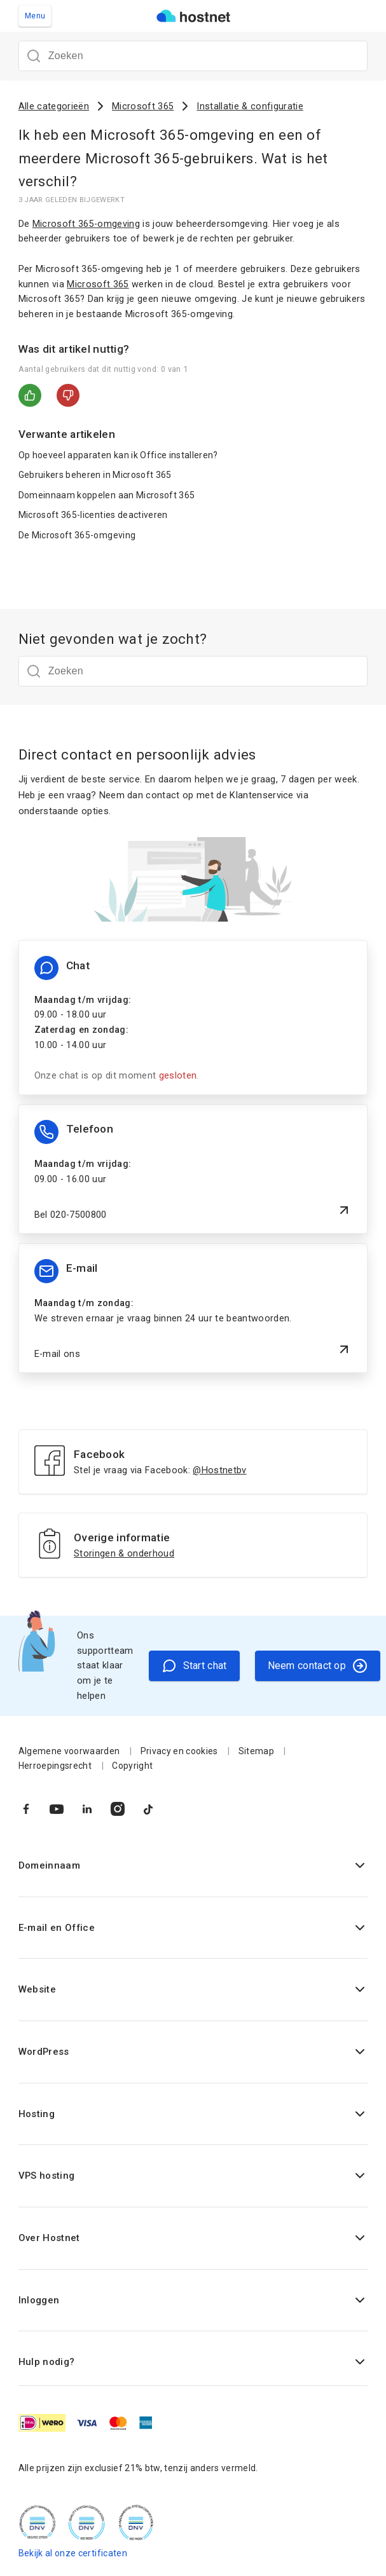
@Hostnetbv (219, 1470)
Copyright (132, 1766)
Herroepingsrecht (55, 1766)
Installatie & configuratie (249, 106)
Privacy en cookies (179, 1751)
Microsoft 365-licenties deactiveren (93, 515)
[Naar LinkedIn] (87, 1808)
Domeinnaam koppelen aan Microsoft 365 (106, 495)
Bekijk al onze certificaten (72, 2553)
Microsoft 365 (143, 106)
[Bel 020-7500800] (193, 1169)
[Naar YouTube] (56, 1808)
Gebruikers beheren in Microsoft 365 (95, 475)
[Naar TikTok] (148, 1808)
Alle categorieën (53, 106)
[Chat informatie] (193, 1017)
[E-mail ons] (193, 1308)
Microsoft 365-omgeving (86, 224)
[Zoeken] (193, 56)
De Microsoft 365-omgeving (77, 535)
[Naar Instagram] (117, 1808)
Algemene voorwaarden (69, 1751)
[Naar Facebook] (26, 1808)
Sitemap (256, 1751)
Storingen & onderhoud (124, 1553)
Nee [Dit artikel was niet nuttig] (68, 395)
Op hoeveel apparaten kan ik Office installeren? (118, 455)
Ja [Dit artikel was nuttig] (29, 395)
